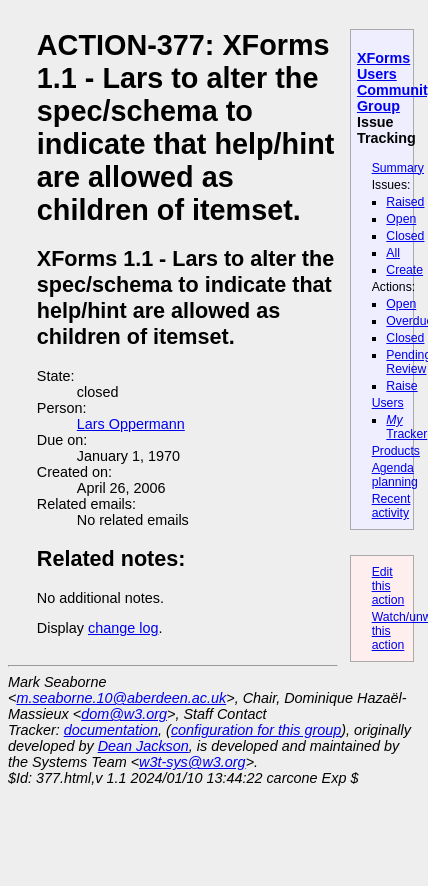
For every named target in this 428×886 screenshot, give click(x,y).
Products (396, 451)
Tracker (406, 427)
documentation (111, 730)
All (393, 253)
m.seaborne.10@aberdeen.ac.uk (121, 698)
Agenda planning (395, 475)
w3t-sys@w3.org (192, 762)
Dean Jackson (143, 746)
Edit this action (388, 586)
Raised (405, 202)
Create (404, 270)
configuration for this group (256, 730)
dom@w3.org (124, 714)
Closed (405, 236)
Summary (398, 168)
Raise (401, 386)
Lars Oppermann (131, 424)
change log (123, 628)
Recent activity (391, 506)
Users (388, 403)
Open (401, 219)
